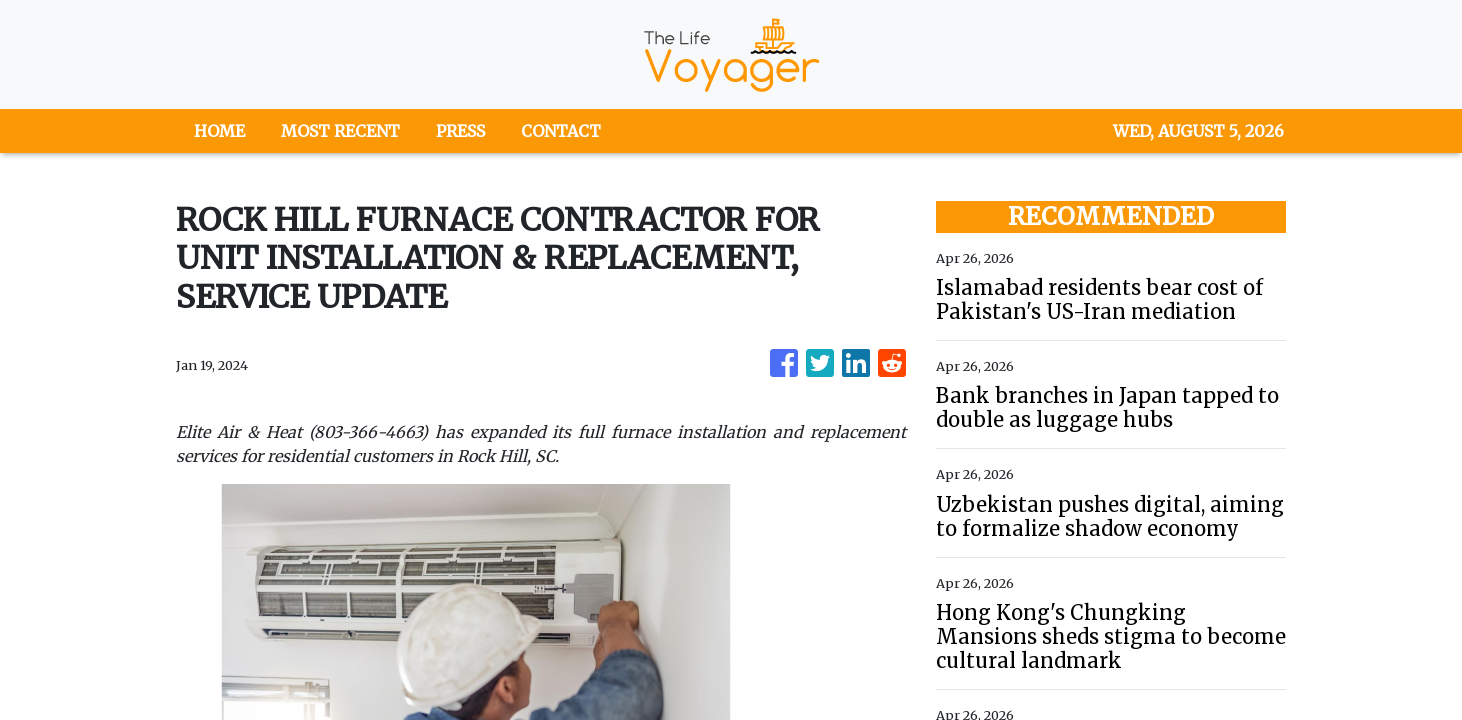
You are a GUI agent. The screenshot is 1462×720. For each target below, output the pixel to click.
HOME (219, 131)
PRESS (460, 131)
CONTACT (561, 131)
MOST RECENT (340, 131)
